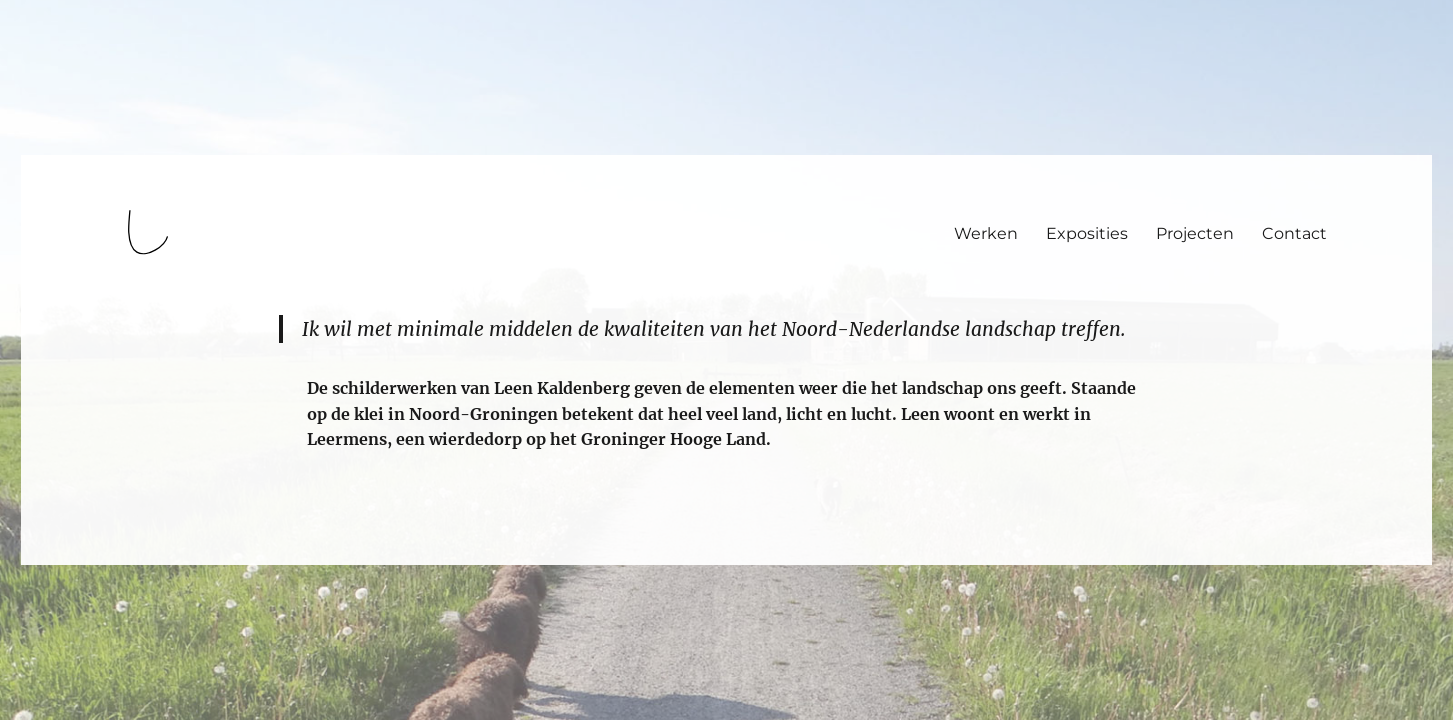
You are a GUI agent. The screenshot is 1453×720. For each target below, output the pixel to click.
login (53, 556)
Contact (1294, 233)
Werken (986, 233)
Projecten (1195, 233)
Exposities (1087, 233)
